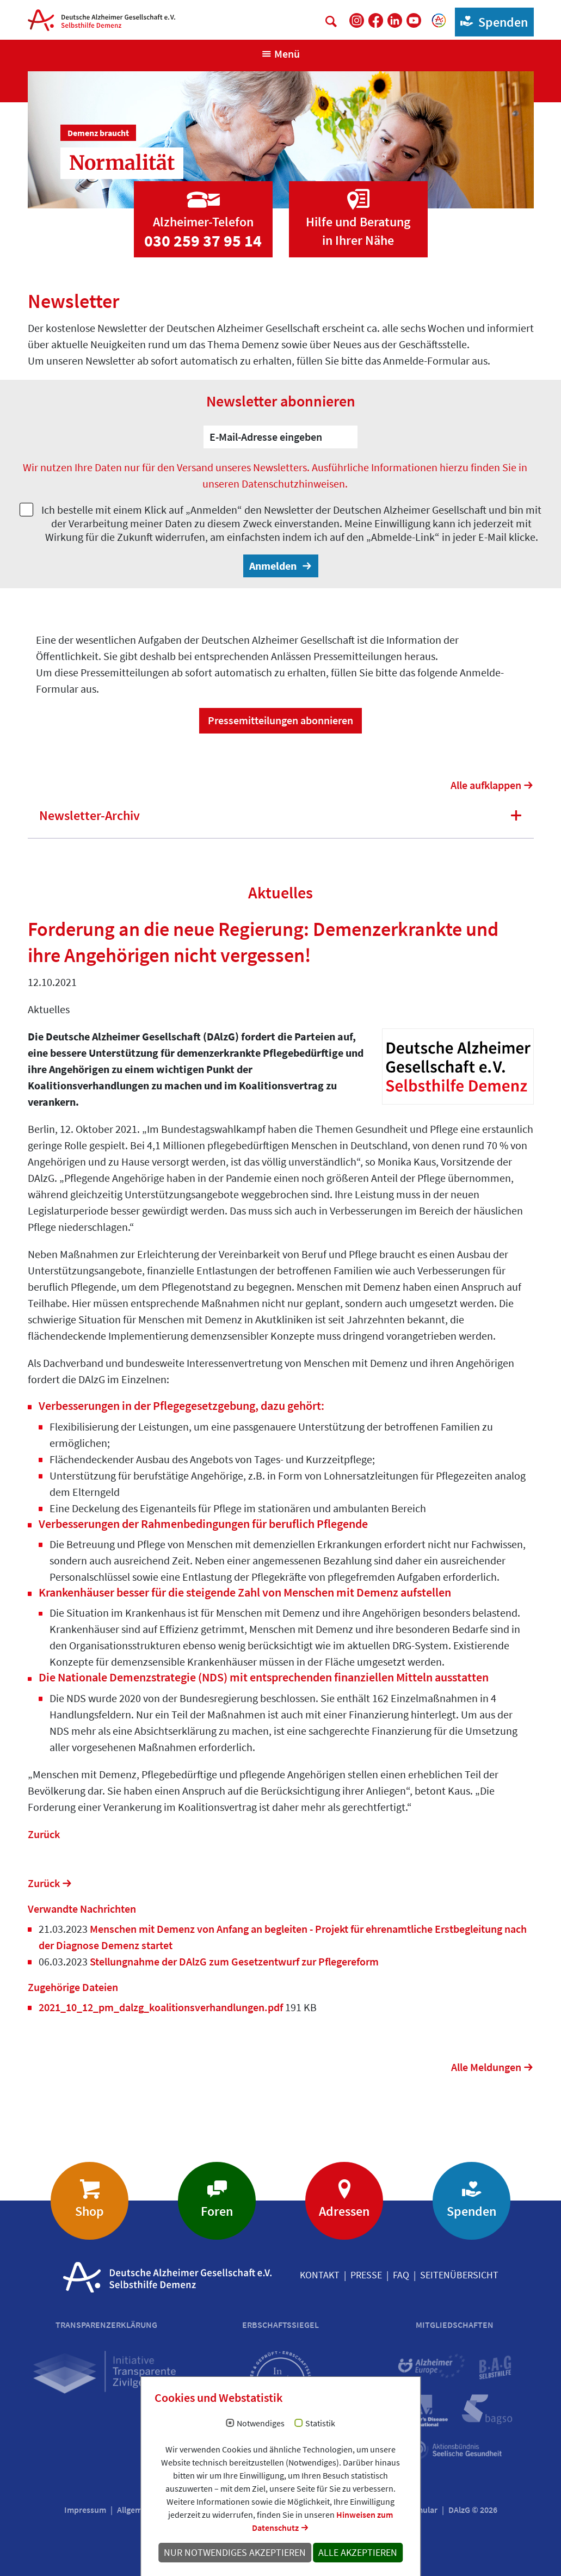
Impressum (85, 2509)
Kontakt (320, 2275)
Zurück (44, 1834)
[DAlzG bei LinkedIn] (394, 20)
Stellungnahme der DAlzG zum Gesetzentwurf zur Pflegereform (233, 1961)
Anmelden (274, 565)
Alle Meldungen (486, 2067)
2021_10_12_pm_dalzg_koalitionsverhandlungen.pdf (162, 2007)
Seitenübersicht (459, 2275)
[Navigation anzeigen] (280, 54)
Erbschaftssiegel (280, 2324)
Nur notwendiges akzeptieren (235, 2553)
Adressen (344, 2211)
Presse (366, 2275)
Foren (217, 2211)
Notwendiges (261, 2424)
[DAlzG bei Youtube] (413, 20)
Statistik (320, 2424)
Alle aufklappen (486, 785)
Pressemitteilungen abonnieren (280, 720)
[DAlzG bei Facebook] (375, 20)
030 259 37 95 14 (203, 240)
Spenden (491, 21)
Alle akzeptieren (357, 2553)
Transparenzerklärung (106, 2324)
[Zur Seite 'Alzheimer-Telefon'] (203, 208)
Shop (89, 2211)
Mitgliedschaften (455, 2324)
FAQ (401, 2275)
